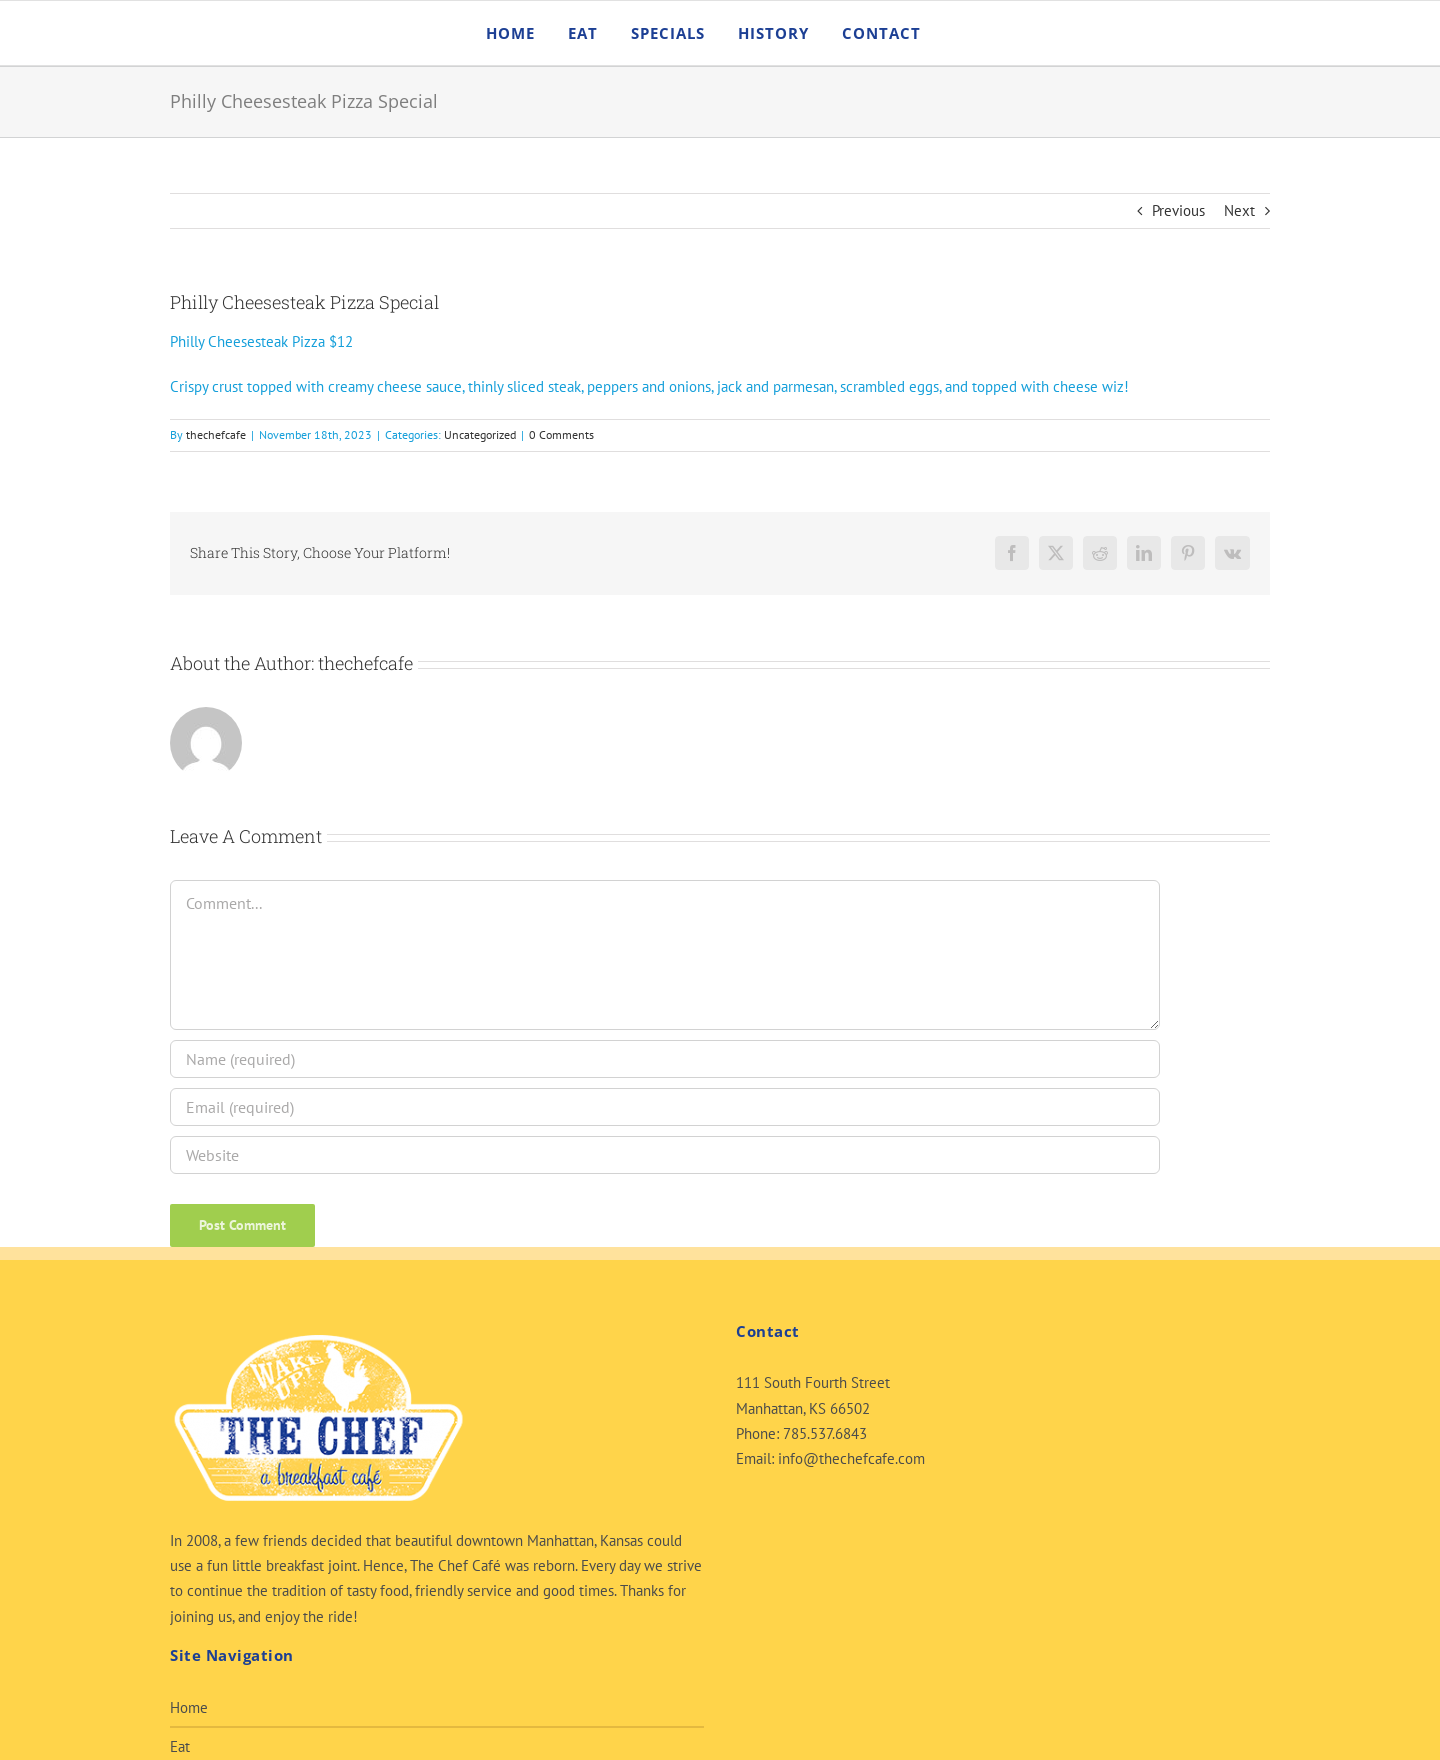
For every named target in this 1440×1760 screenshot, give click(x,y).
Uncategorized (480, 434)
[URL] (665, 1155)
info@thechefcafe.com (851, 1458)
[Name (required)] (665, 1059)
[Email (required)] (665, 1107)
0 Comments (561, 434)
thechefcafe (216, 434)
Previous (1178, 210)
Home (189, 1707)
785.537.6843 (825, 1433)
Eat (180, 1746)
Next (1239, 210)
